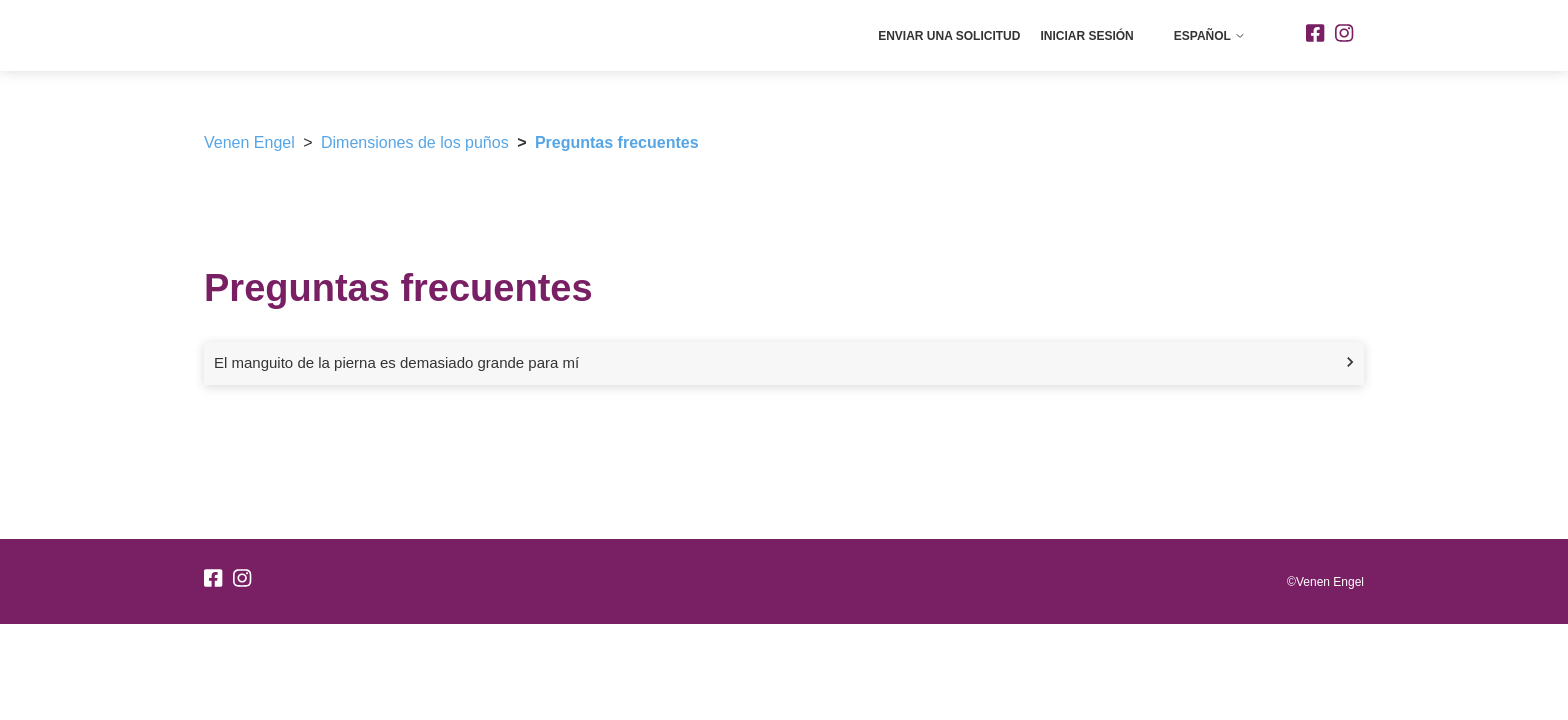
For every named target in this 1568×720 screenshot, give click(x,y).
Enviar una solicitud (949, 36)
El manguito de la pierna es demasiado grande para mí (396, 362)
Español (1210, 36)
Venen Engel (249, 142)
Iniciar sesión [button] (1086, 36)
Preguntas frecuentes (617, 142)
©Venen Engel (1325, 582)
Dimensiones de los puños (415, 142)
